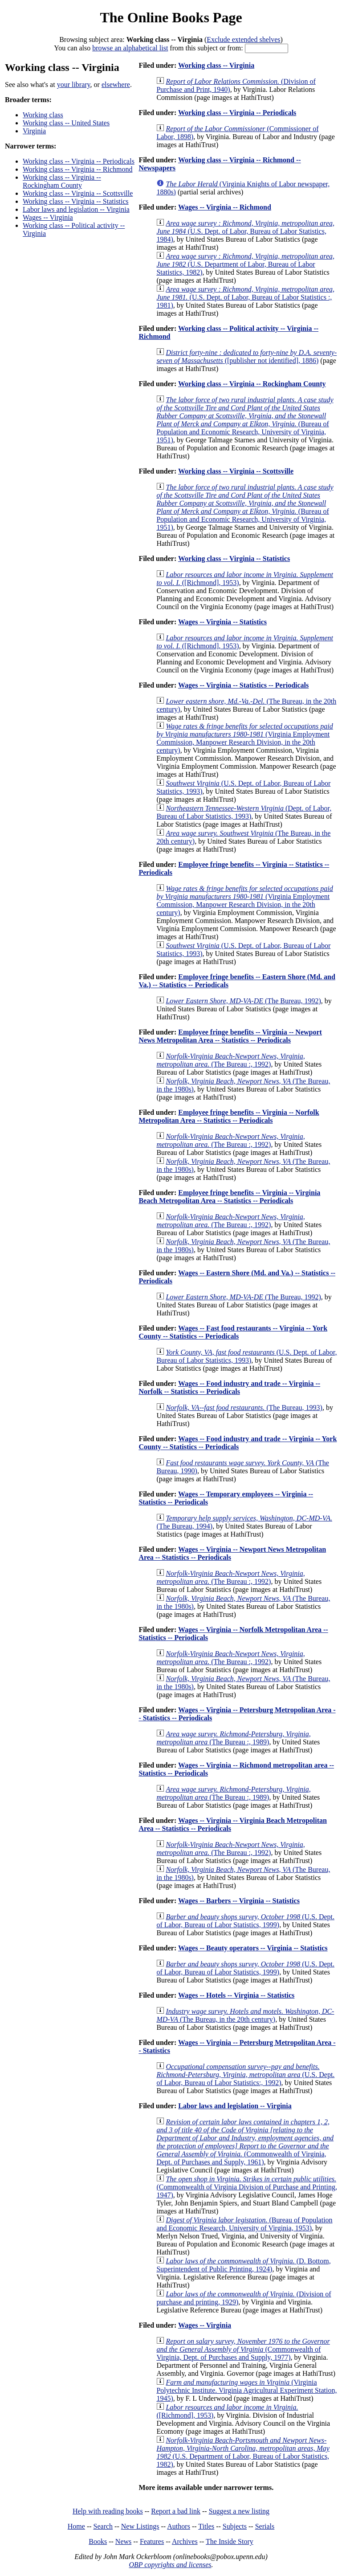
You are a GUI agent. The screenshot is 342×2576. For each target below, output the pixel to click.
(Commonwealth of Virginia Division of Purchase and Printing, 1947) (246, 2187)
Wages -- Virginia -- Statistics (222, 622)
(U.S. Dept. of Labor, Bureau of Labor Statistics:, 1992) (245, 2074)
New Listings (140, 2526)
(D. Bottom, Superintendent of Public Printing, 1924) (243, 2265)
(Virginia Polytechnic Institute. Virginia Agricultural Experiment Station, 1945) (246, 2390)
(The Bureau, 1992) (243, 1001)
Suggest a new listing (239, 2511)
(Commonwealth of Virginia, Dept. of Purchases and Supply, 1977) (243, 2349)
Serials (265, 2526)
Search (103, 2526)
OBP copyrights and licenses (170, 2564)
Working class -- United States (66, 123)
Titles (206, 2526)
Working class (43, 115)
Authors (178, 2526)
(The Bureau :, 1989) (233, 1738)
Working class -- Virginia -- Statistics (76, 201)
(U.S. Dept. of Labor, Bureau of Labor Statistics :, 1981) (245, 297)
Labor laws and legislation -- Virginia (76, 209)
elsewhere (116, 84)
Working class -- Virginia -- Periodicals (78, 161)
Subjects (235, 2526)
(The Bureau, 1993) (244, 1407)
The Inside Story (229, 2541)
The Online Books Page (171, 17)
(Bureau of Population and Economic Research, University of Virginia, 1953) (244, 2224)
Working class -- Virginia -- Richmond (77, 169)
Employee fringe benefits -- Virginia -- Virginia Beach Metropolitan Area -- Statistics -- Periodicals (229, 1196)
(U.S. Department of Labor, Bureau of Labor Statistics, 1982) (245, 264)
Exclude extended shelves (243, 39)
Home (76, 2526)
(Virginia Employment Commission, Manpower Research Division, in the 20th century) (244, 738)
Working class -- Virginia (216, 65)
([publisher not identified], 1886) (246, 356)
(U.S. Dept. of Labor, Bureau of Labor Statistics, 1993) (246, 1356)
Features (152, 2541)
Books (98, 2541)
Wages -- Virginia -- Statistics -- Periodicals (243, 685)
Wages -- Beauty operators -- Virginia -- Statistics (253, 1948)
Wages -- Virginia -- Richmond (224, 207)
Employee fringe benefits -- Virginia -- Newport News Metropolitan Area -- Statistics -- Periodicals (230, 1036)
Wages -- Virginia (48, 217)
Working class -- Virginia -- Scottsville (78, 193)
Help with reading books (108, 2511)
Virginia (34, 131)
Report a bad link (175, 2511)
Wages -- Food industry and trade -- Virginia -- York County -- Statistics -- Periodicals (237, 1443)
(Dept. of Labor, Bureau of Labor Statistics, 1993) (243, 812)
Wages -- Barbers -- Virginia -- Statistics (239, 1900)
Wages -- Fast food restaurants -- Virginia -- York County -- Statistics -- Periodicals (232, 1332)
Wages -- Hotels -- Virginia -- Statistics (236, 1995)
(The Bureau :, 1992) (230, 1060)
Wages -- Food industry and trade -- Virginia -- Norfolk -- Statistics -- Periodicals (229, 1387)
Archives (185, 2541)
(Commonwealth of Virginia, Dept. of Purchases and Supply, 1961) (245, 2142)
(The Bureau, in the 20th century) (245, 2015)
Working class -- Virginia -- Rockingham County (62, 181)
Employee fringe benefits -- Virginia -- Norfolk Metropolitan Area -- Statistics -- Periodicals (228, 1116)
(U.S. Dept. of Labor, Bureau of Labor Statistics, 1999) (245, 1921)
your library (73, 84)
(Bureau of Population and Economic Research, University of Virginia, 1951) (244, 420)
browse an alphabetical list (130, 48)
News (123, 2541)
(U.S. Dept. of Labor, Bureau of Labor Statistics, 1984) (245, 231)
